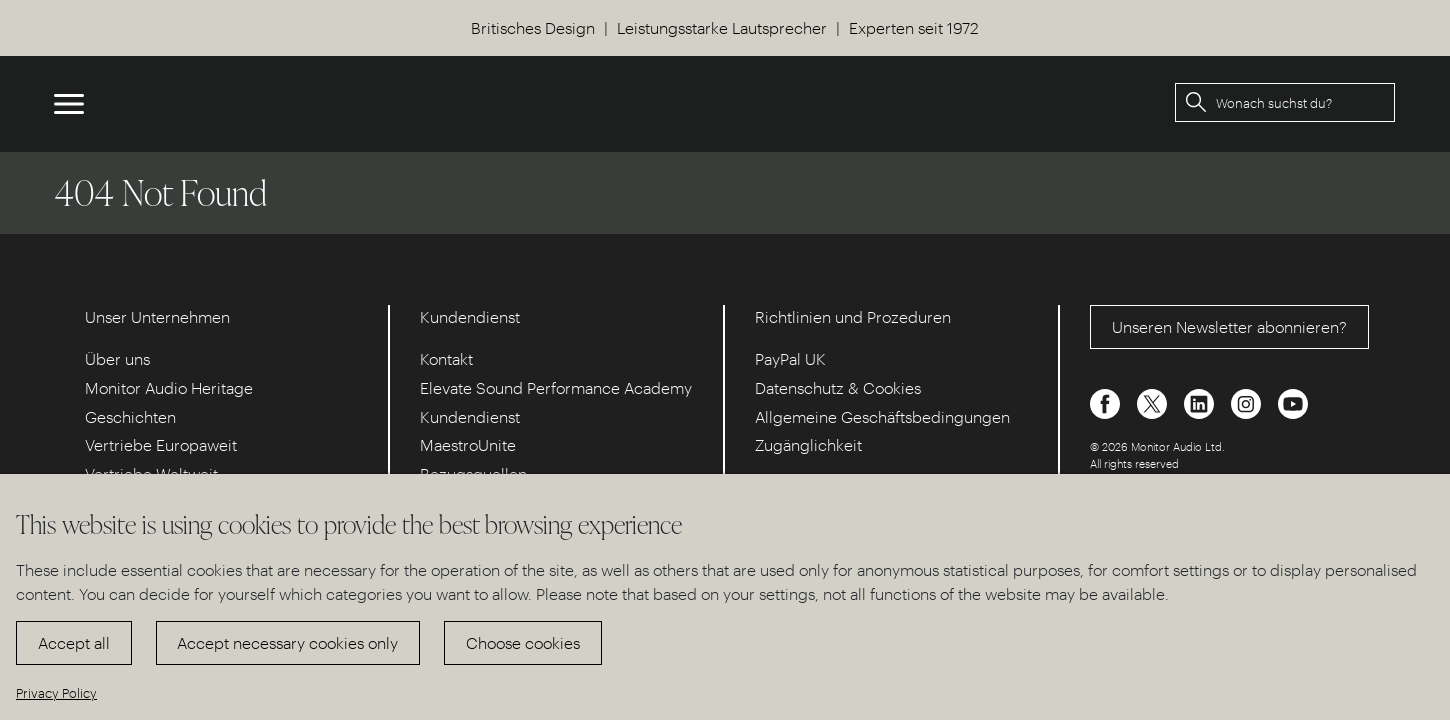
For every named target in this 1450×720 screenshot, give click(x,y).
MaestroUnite (468, 444)
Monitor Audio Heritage (169, 387)
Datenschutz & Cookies (838, 387)
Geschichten (130, 416)
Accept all (74, 642)
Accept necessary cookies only (287, 642)
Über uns (117, 358)
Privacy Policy (56, 692)
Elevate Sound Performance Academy (556, 387)
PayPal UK (790, 358)
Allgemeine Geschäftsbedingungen (882, 416)
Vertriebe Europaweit (161, 444)
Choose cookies (523, 642)
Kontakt (446, 358)
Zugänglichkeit (808, 444)
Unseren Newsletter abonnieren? (1229, 326)
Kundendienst (470, 416)
